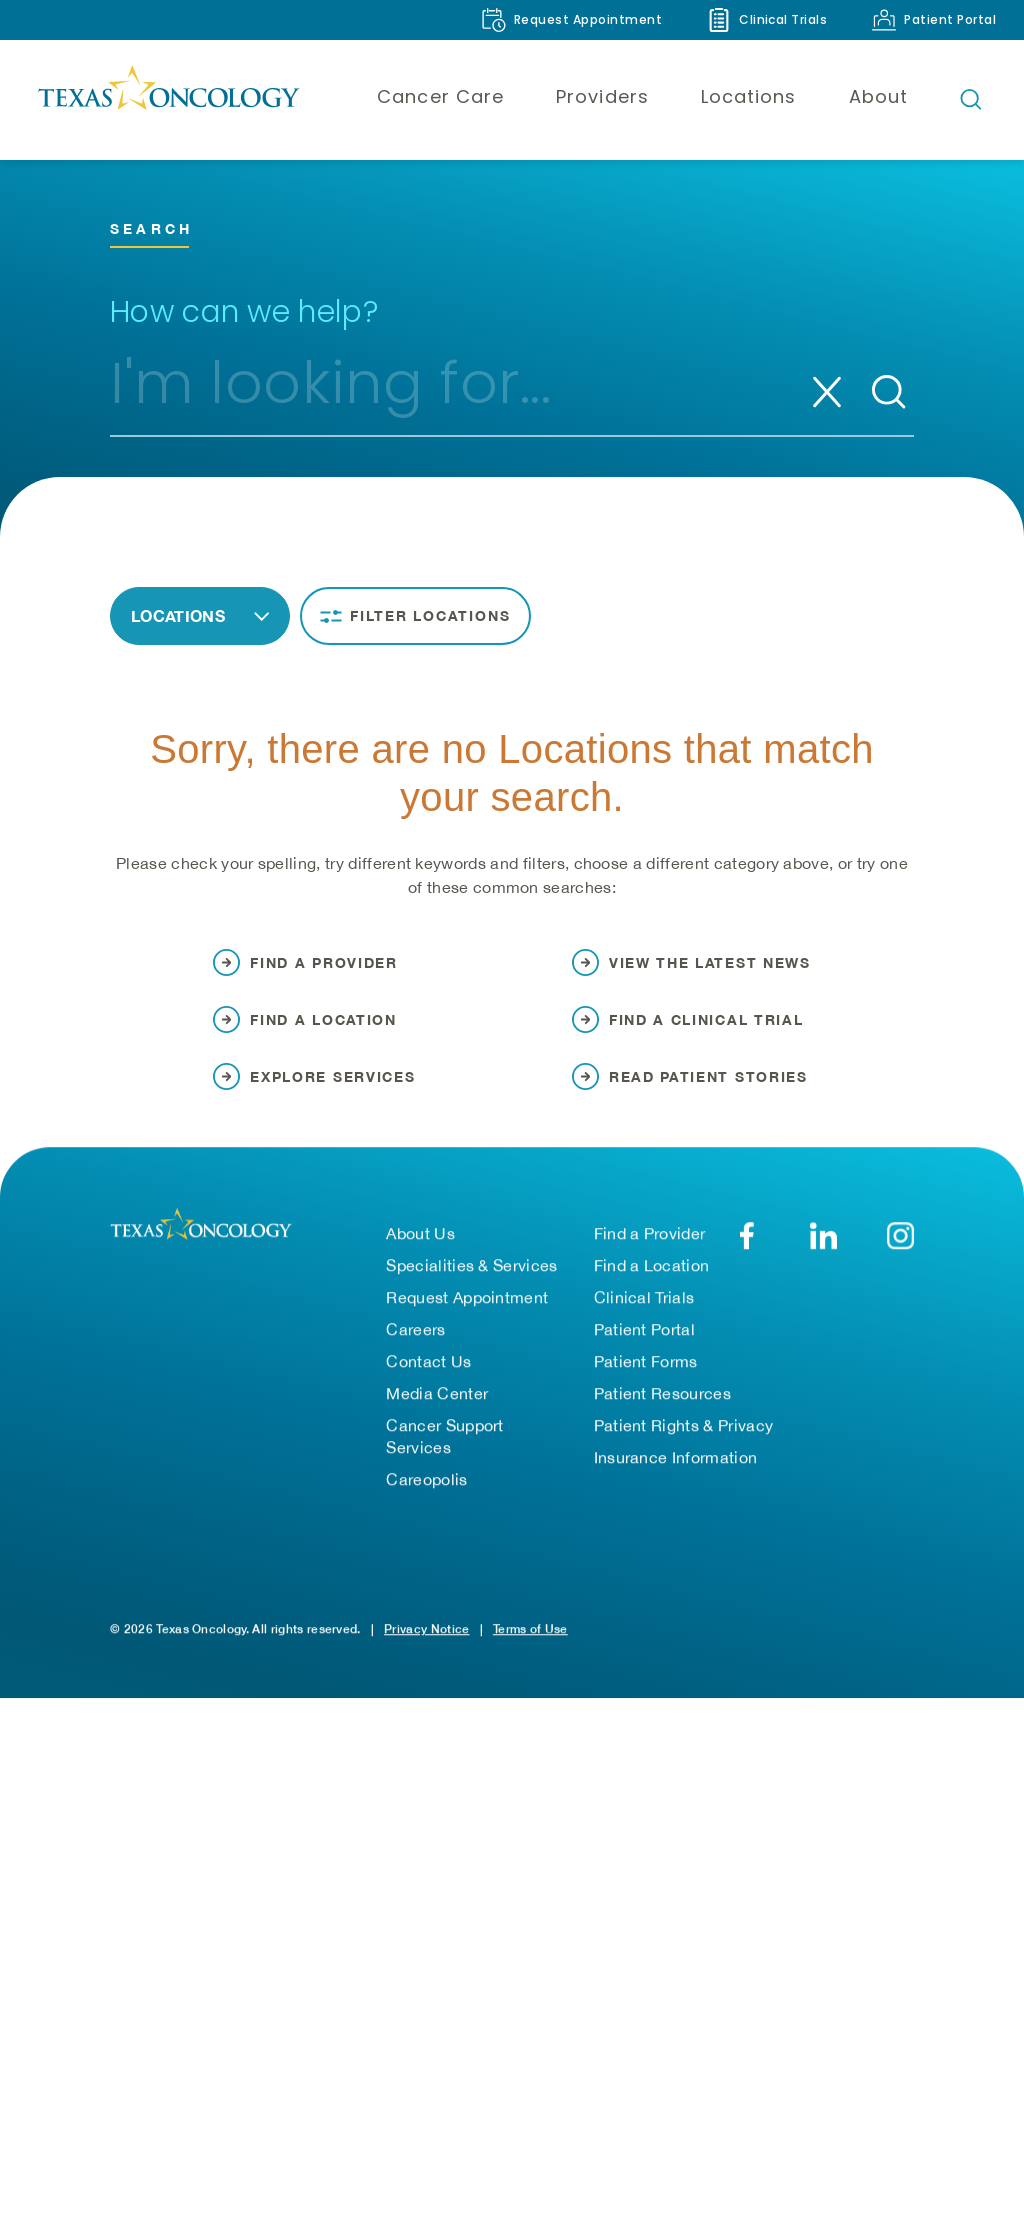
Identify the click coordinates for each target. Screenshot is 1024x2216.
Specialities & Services (471, 1285)
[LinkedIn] (823, 1255)
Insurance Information (676, 1477)
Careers (415, 1349)
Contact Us (428, 1381)
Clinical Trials (644, 1317)
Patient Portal (644, 1349)
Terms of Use (530, 1648)
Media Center (437, 1413)
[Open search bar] (971, 99)
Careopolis (426, 1499)
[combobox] (438, 392)
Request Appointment (467, 1317)
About (878, 96)
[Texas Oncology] (168, 99)
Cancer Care (440, 96)
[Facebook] (746, 1255)
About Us (420, 1253)
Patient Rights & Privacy (684, 1445)
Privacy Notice (426, 1648)
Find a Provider (650, 1253)
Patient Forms (646, 1381)
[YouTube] (900, 1255)
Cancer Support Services (444, 1456)
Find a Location (652, 1285)
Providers (602, 96)
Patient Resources (662, 1413)
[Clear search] (827, 392)
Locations (749, 96)
